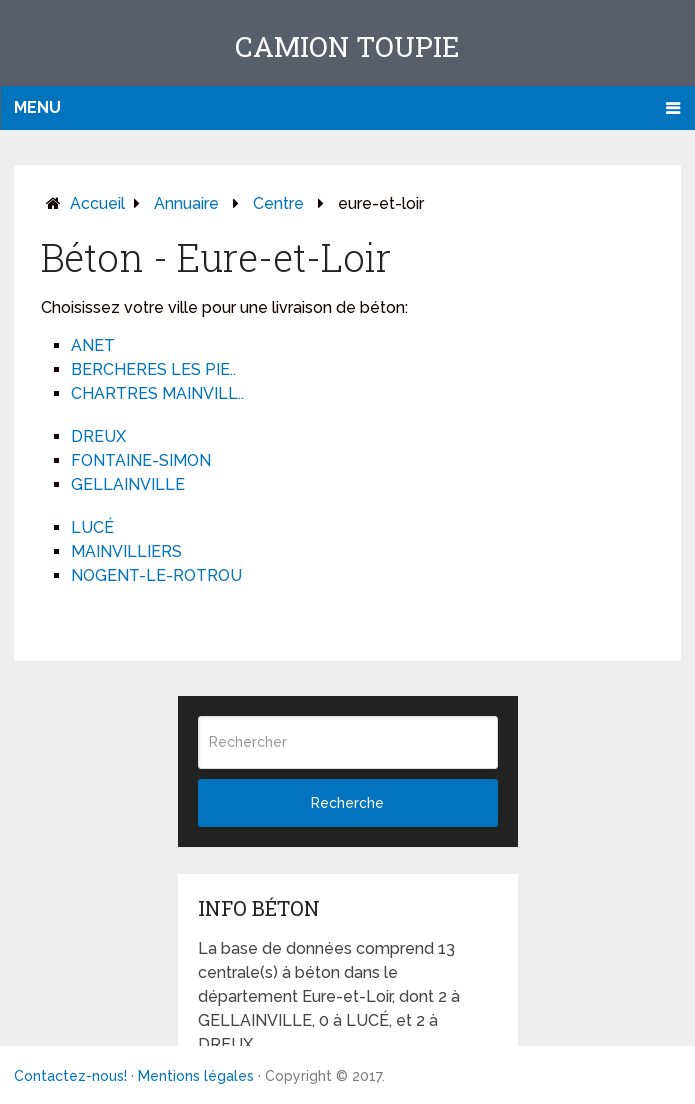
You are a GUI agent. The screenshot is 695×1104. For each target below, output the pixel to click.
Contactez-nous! (70, 1076)
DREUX (98, 436)
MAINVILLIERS (126, 551)
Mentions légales (196, 1076)
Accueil (97, 203)
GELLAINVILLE (128, 484)
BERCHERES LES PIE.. (153, 369)
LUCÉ (92, 527)
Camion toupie (347, 46)
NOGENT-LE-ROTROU (156, 575)
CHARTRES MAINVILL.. (157, 393)
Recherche (347, 803)
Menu (37, 107)
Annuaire (186, 203)
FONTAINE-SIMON (141, 460)
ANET (93, 345)
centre (278, 203)
